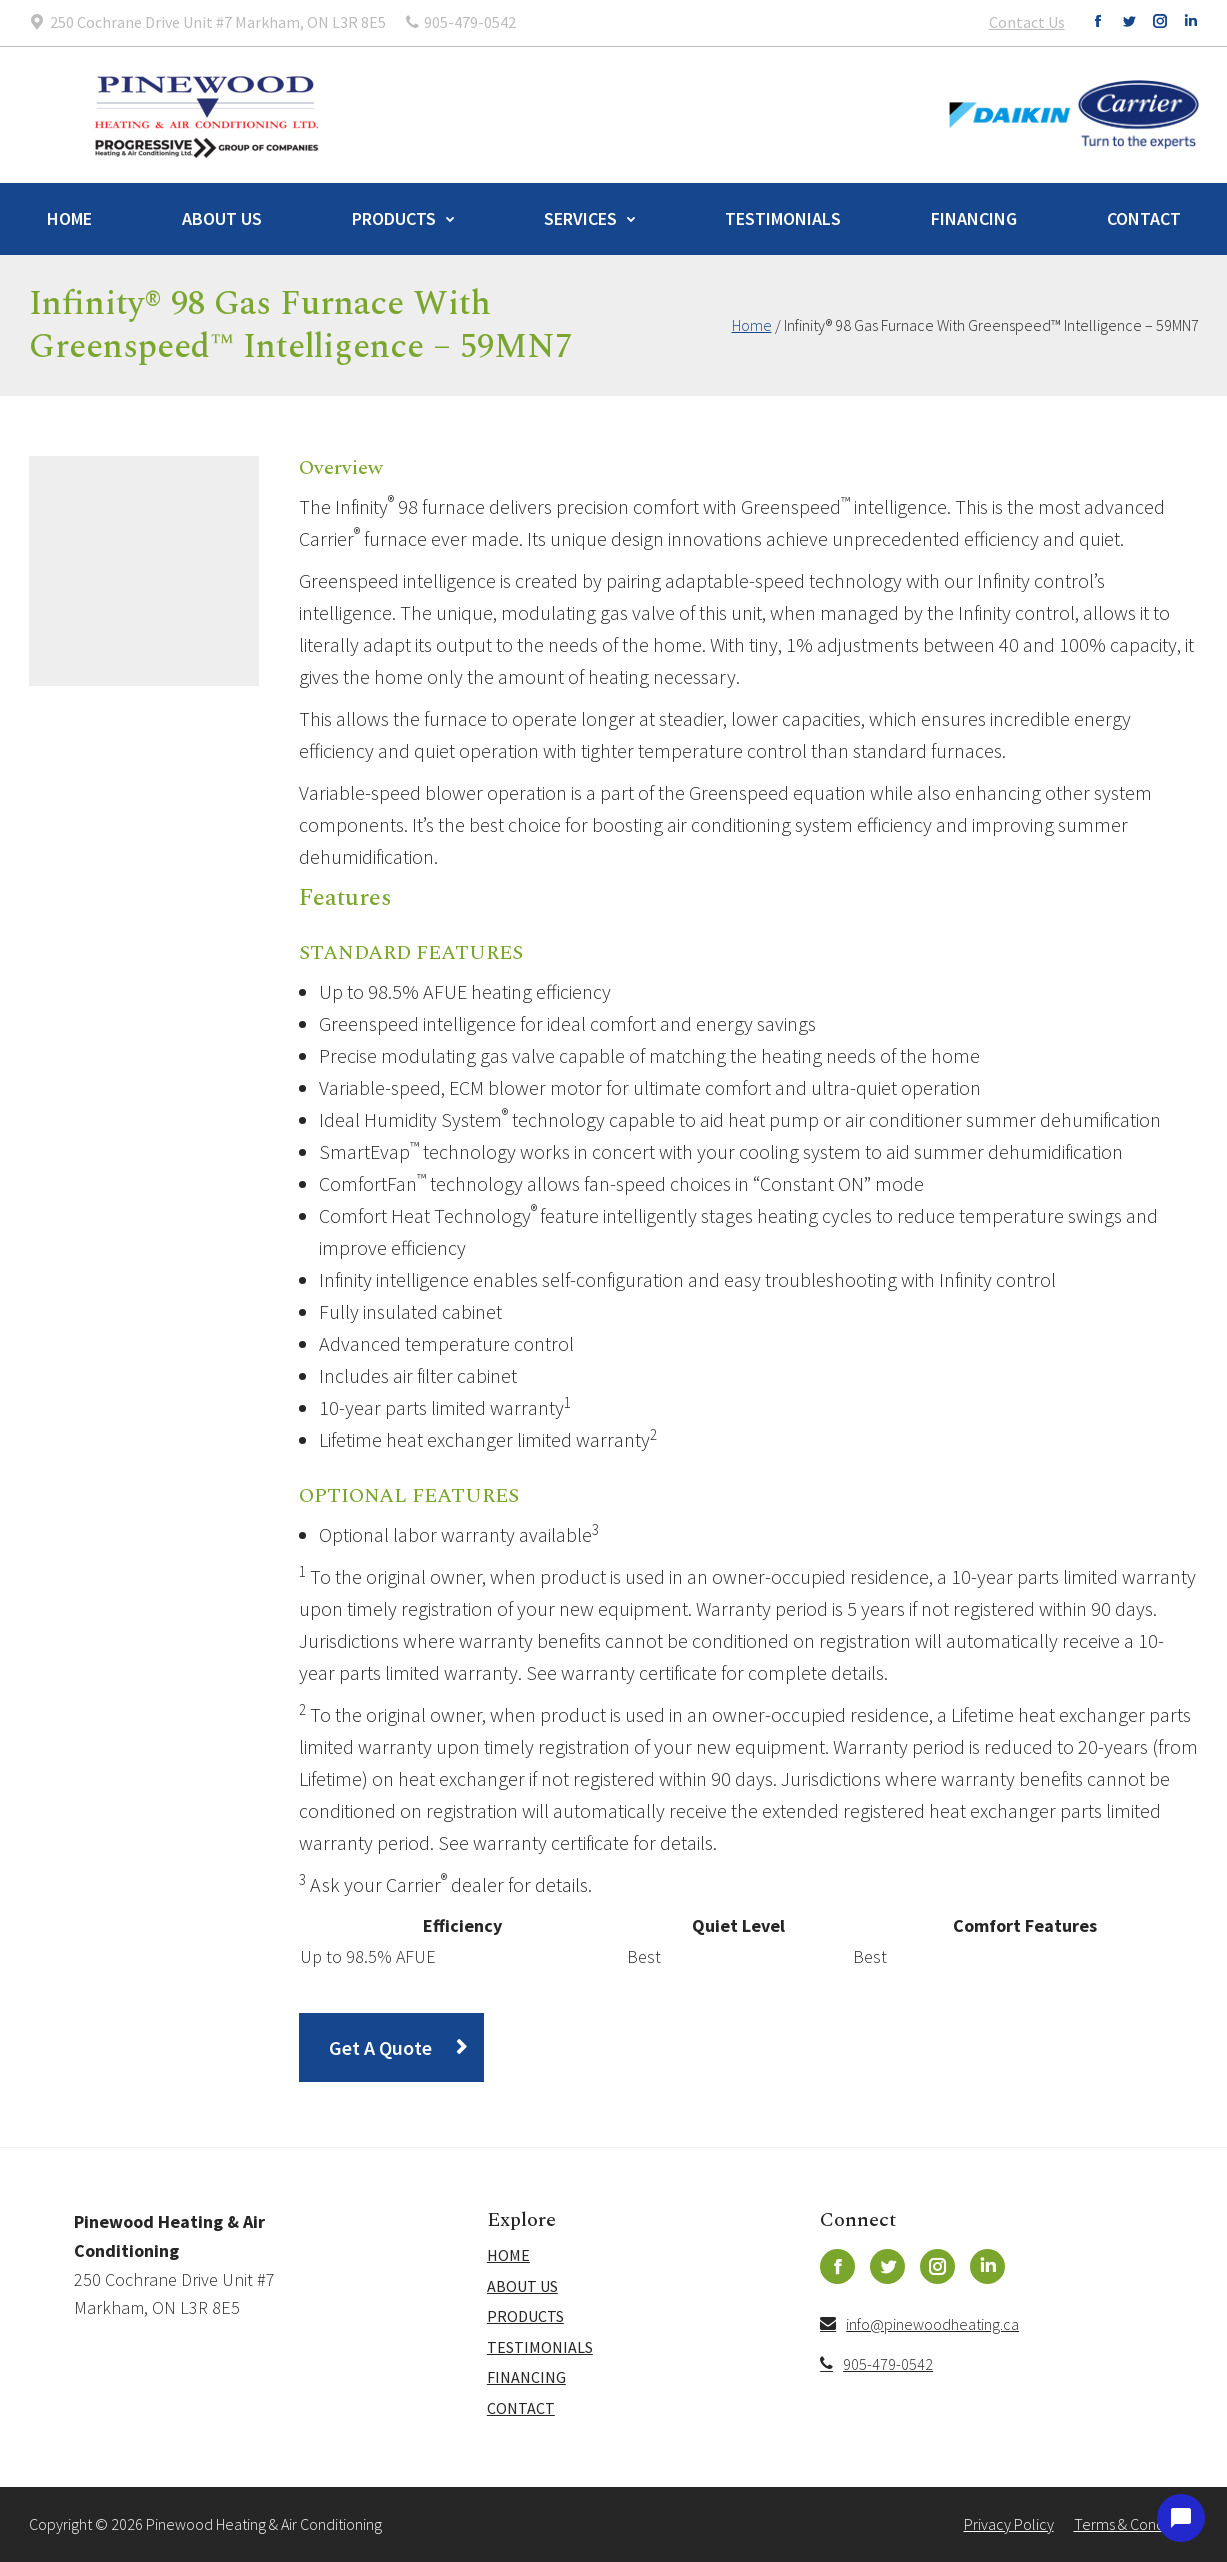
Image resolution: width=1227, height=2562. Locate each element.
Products (394, 218)
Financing (974, 218)
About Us (222, 218)
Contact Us (1027, 22)
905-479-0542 (876, 2364)
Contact (1144, 218)
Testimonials (783, 218)
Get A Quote (380, 2047)
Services (580, 218)
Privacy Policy (1009, 2524)
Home (69, 218)
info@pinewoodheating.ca (919, 2324)
